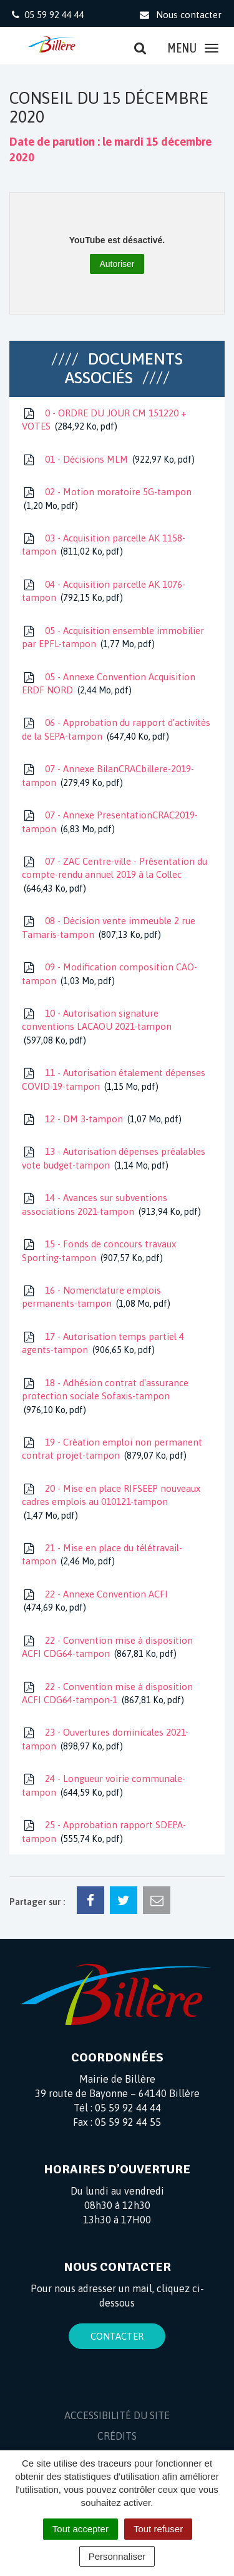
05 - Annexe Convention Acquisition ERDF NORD (108, 684)
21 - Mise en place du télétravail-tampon (102, 1555)
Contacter (117, 2336)
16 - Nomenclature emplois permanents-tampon (96, 1298)
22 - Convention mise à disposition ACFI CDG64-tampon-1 (107, 1694)
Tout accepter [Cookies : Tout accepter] (80, 2528)
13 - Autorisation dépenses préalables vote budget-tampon (113, 1159)
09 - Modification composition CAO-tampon (109, 974)
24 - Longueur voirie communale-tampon (103, 1786)
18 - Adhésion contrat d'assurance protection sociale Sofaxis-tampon (105, 1396)
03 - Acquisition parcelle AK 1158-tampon (103, 545)
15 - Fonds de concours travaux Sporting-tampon (99, 1251)
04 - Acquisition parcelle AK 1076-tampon (103, 592)
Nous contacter (180, 14)
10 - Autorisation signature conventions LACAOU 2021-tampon (97, 1027)
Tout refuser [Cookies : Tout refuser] (158, 2528)
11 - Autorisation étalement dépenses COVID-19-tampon (113, 1080)
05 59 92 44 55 (128, 2122)
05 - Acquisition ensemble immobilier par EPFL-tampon (113, 638)
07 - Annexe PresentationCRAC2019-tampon (110, 822)
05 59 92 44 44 (128, 2107)
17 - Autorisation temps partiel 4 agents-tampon (103, 1344)
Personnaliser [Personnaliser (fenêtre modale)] (117, 2556)
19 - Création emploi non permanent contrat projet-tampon (112, 1449)
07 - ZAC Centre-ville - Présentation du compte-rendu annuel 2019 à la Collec (114, 875)
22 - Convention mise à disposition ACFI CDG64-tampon (107, 1648)
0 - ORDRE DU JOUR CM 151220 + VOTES (104, 420)
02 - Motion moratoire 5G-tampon (107, 499)
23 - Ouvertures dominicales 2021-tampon (105, 1740)
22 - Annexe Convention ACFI (95, 1601)
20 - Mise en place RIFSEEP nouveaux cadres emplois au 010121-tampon (111, 1502)
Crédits (117, 2436)
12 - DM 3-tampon (102, 1119)
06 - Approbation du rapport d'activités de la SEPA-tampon (116, 730)
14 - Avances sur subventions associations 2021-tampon (111, 1205)
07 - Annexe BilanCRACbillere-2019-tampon (108, 776)
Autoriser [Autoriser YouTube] (116, 264)
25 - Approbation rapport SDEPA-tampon (104, 1832)
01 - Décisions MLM (108, 459)
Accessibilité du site (117, 2415)
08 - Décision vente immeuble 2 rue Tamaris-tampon (108, 928)
